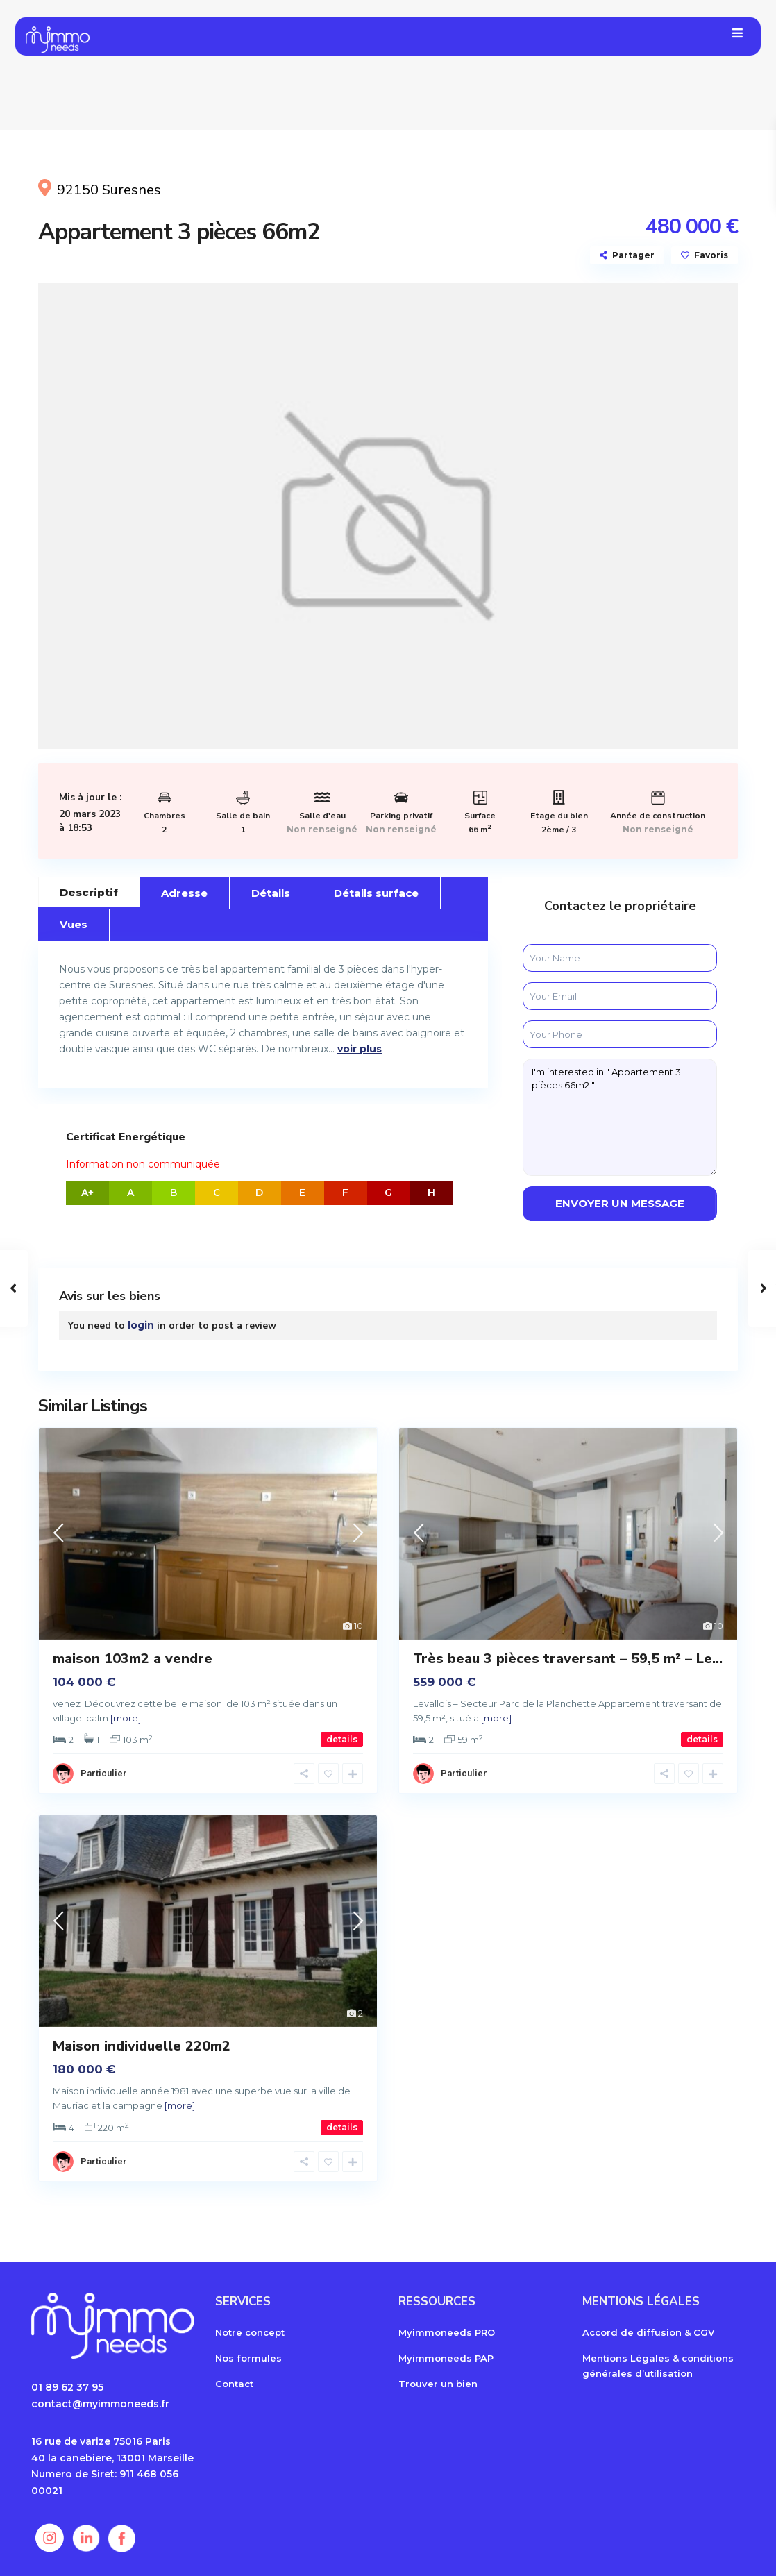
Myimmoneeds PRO (446, 2332)
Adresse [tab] (184, 893)
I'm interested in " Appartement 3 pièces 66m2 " (620, 1117)
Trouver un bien (438, 2383)
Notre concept (250, 2332)
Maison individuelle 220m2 (141, 2046)
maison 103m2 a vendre (132, 1658)
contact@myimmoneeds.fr (100, 2404)
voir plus (359, 1049)
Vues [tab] (73, 924)
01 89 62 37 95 (67, 2387)
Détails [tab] (270, 893)
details (341, 1739)
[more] (125, 1718)
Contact (234, 2383)
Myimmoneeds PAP (446, 2358)
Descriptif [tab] (89, 892)
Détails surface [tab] (376, 893)
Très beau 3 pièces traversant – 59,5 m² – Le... (568, 1658)
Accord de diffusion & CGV (648, 2332)
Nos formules (248, 2358)
